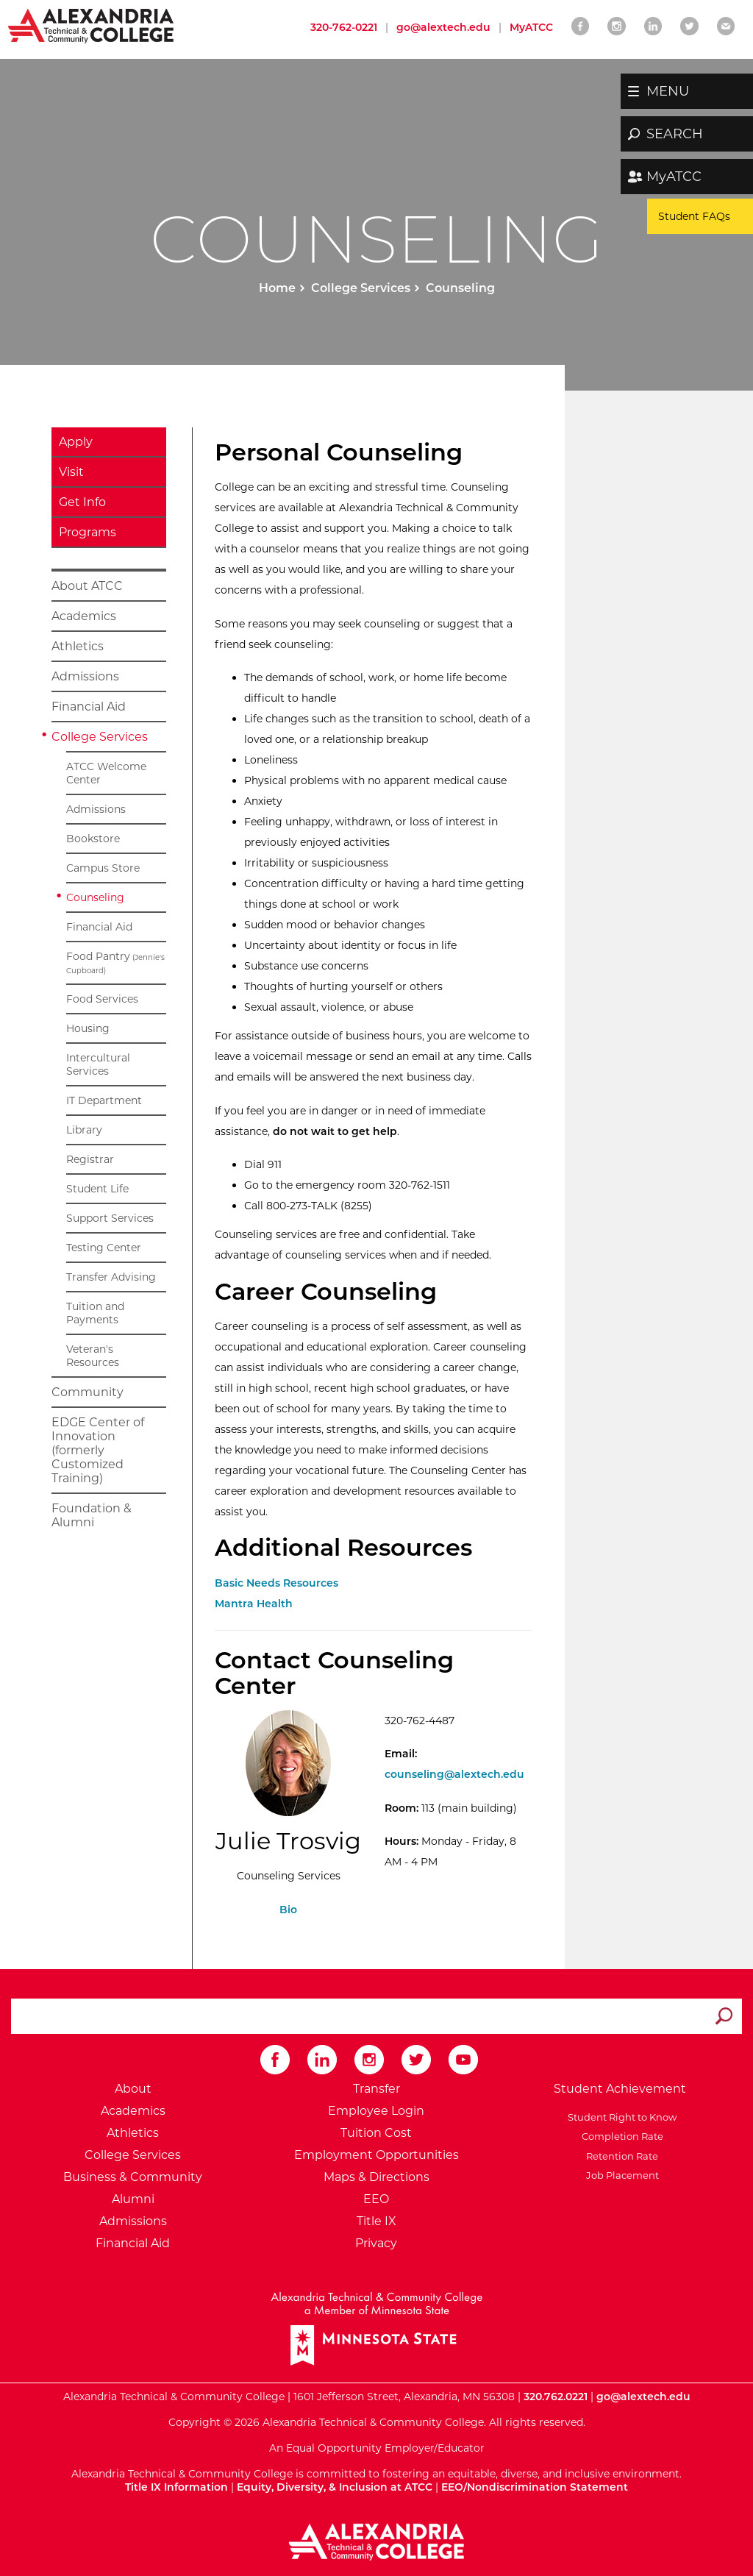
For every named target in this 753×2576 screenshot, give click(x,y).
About (133, 2089)
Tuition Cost (376, 2133)
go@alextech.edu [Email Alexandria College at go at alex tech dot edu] (443, 27)
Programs (87, 532)
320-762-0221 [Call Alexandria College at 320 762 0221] (343, 27)
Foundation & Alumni (91, 1515)
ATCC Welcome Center (106, 773)
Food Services (102, 999)
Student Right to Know (620, 2117)
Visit (71, 472)
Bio (288, 1909)
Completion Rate (620, 2136)
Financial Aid (88, 707)
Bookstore (93, 838)
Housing (88, 1028)
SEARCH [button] (674, 134)
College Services (360, 288)
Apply (76, 442)
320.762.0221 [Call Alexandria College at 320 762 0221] (556, 2396)
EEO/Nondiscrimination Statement (534, 2487)
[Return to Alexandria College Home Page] (91, 25)
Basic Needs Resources (276, 1583)
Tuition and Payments (95, 1313)
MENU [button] (667, 91)
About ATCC (87, 586)
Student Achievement (620, 2089)
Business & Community (132, 2177)
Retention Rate (620, 2156)
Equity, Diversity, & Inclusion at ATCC (334, 2487)
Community (87, 1392)
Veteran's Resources (92, 1355)
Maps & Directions (376, 2177)
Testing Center (103, 1247)
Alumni (133, 2199)
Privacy (376, 2243)
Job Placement (620, 2175)
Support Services (110, 1218)
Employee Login (376, 2111)
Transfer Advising (111, 1277)
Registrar (90, 1159)
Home (277, 288)
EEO (376, 2199)
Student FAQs (694, 216)
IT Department (104, 1100)
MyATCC (674, 176)
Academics (83, 616)
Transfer (376, 2089)
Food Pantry (115, 962)
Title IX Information (176, 2487)
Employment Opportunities (376, 2155)
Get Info (82, 502)
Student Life (97, 1188)
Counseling (95, 897)
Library (84, 1129)
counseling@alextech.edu (454, 1774)
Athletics (77, 646)
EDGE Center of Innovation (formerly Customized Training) (97, 1450)
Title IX (376, 2221)
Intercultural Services (98, 1064)
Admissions (85, 676)
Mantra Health (254, 1603)
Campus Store (103, 868)
